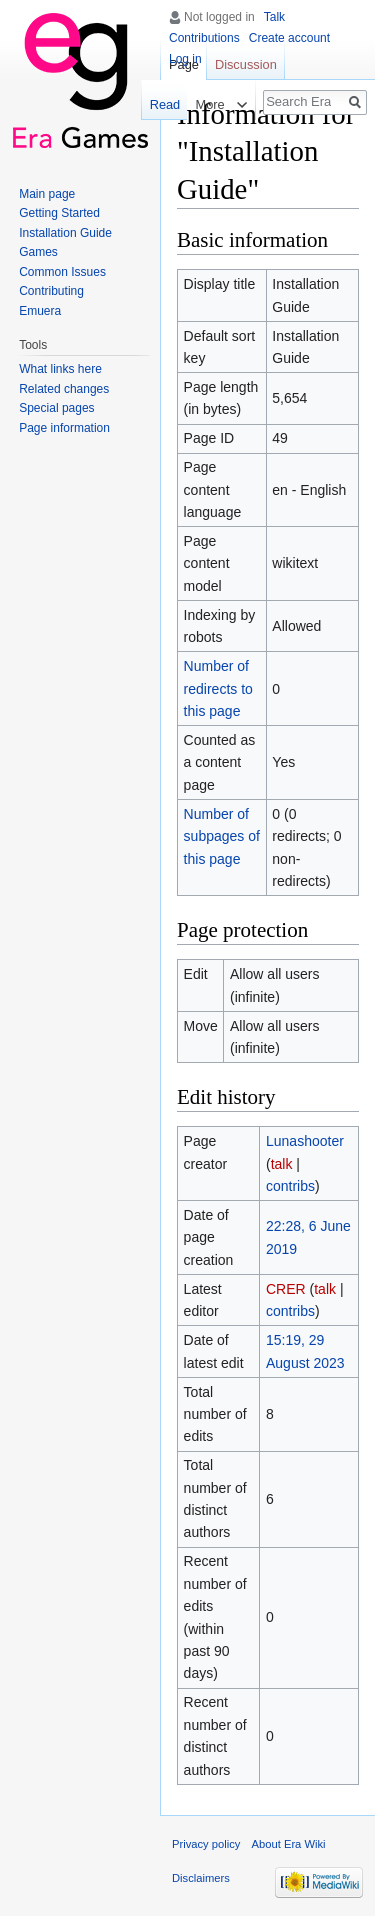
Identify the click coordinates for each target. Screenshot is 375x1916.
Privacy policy (206, 1844)
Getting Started (59, 213)
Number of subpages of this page (222, 836)
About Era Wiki (289, 1844)
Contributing (51, 291)
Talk (274, 17)
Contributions (204, 38)
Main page (47, 194)
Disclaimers (201, 1878)
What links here (60, 369)
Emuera (40, 311)
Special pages (56, 408)
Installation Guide (65, 233)
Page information (64, 428)
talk (282, 1164)
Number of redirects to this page (218, 688)
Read (161, 104)
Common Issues (62, 272)
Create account (289, 38)
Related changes (64, 389)
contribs (290, 1186)
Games (38, 252)
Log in (185, 59)
